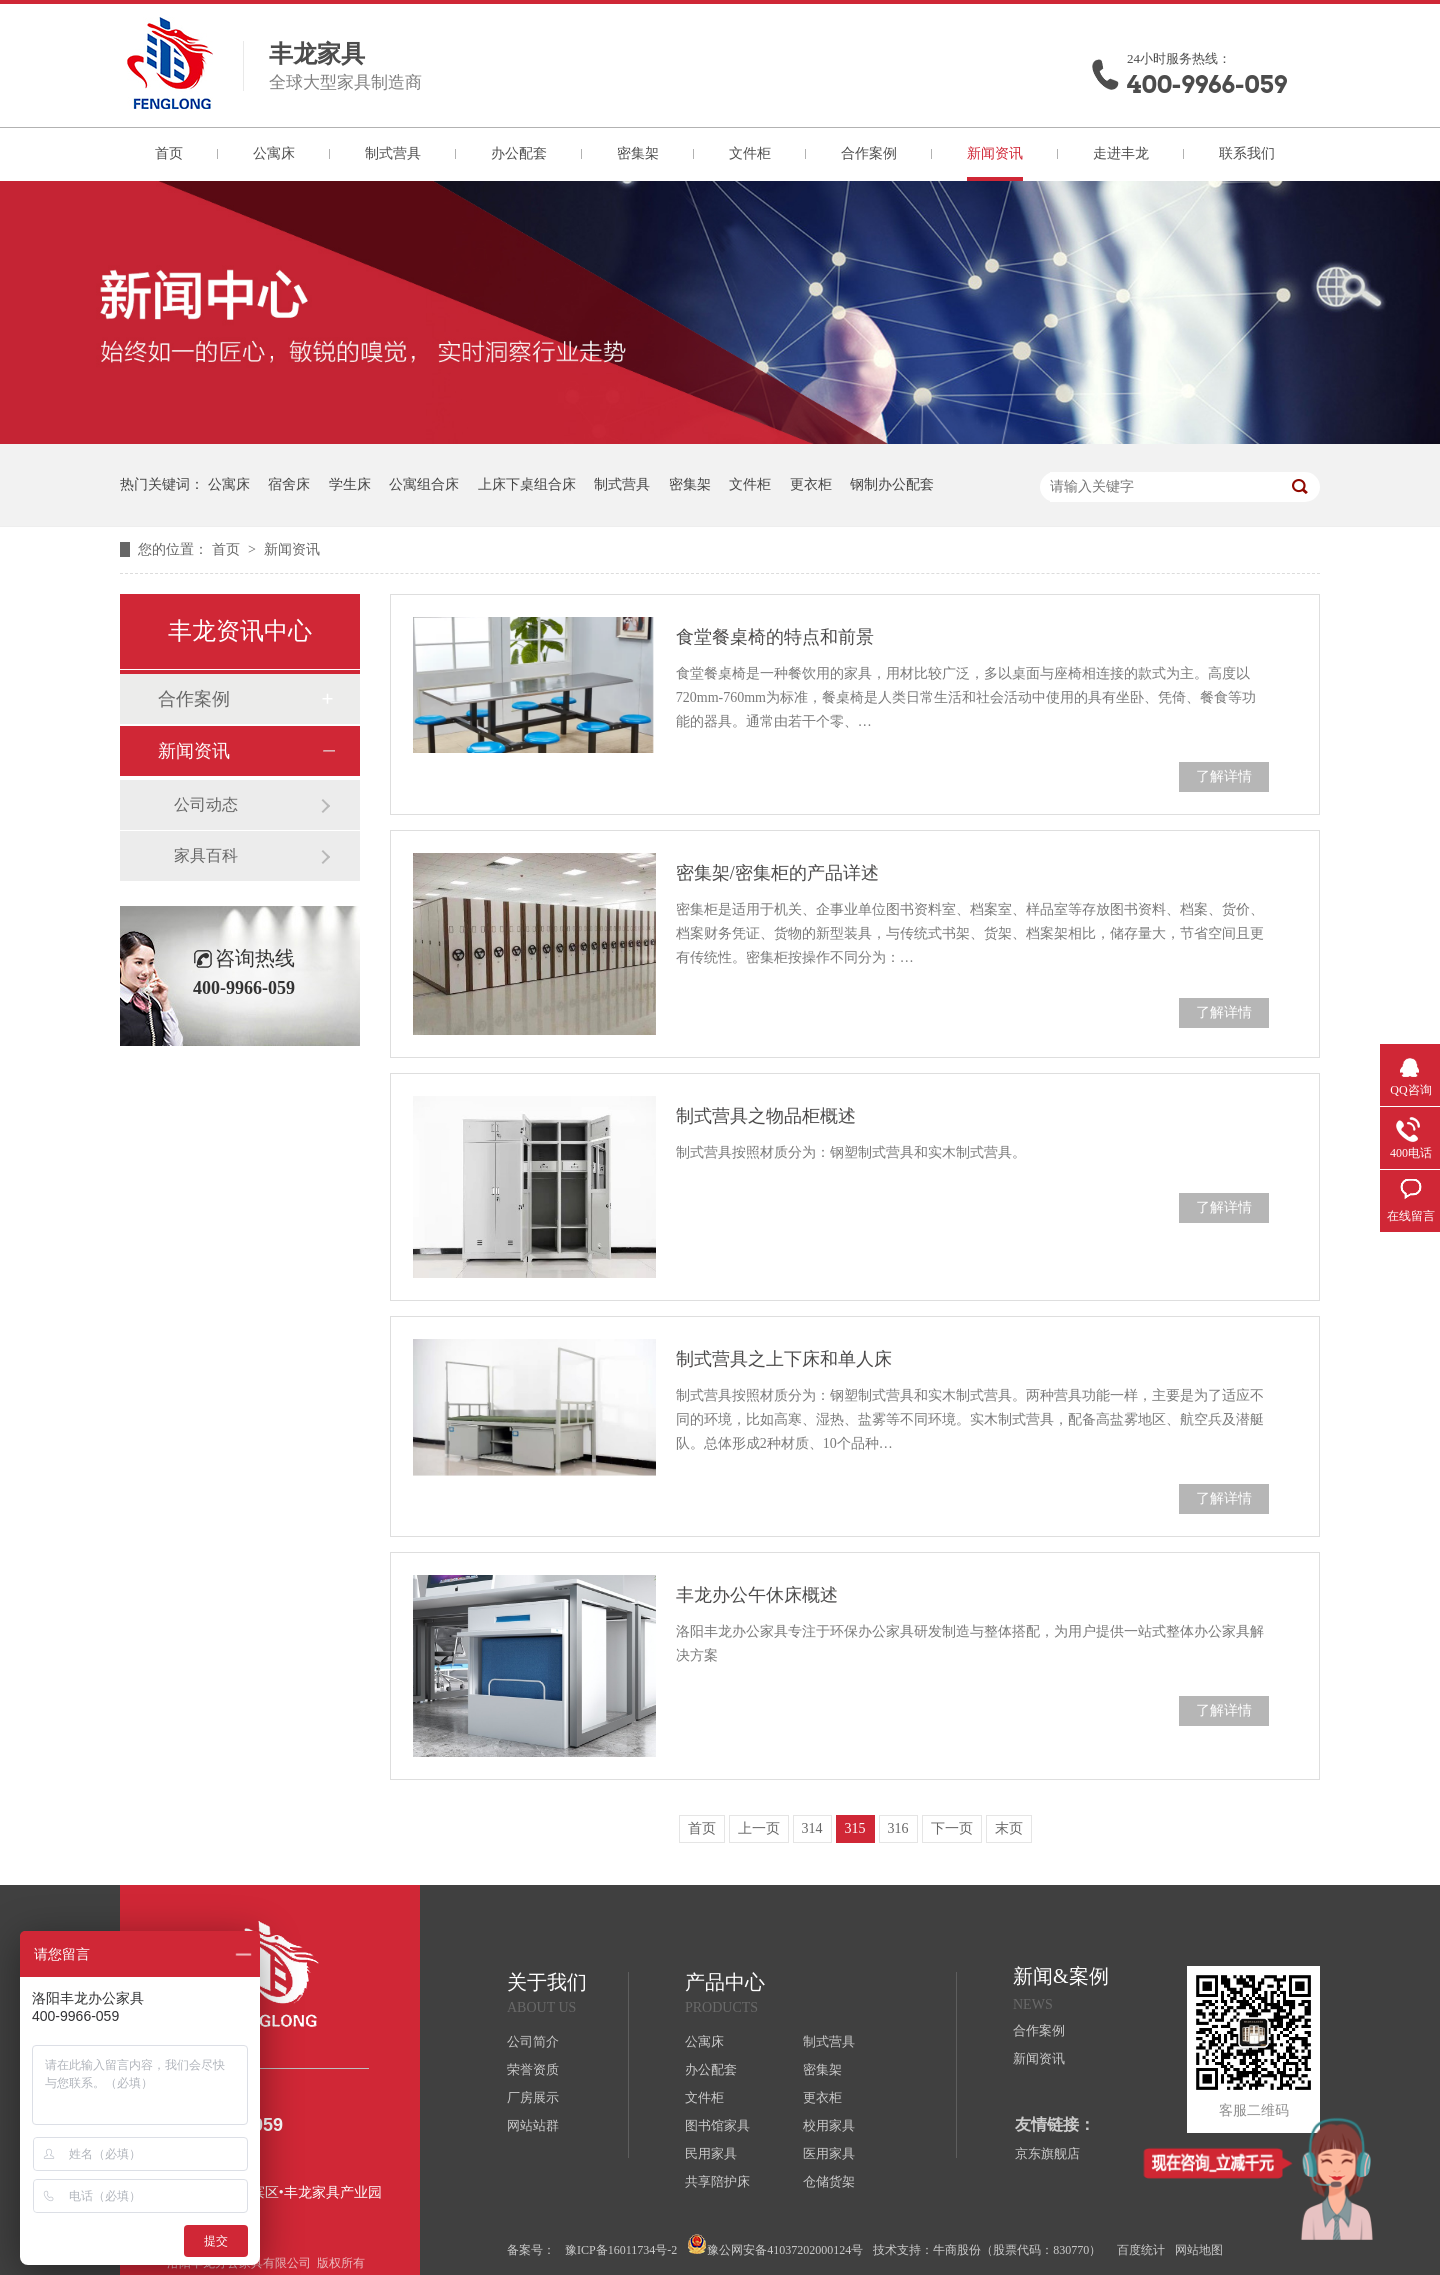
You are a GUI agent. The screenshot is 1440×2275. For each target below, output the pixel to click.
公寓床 (274, 153)
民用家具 (711, 2153)
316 (898, 1828)
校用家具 (829, 2125)
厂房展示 (533, 2097)
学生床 (350, 484)
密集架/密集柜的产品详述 (777, 873)
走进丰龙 (1121, 153)
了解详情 (1224, 776)
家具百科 (206, 855)
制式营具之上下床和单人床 (784, 1359)
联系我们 (1247, 153)
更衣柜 (811, 484)
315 (855, 1828)
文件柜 (750, 153)
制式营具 (393, 153)
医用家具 (829, 2153)
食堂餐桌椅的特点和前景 (775, 637)
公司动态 (206, 804)
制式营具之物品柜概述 (766, 1116)
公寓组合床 (424, 484)
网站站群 (533, 2125)
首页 (169, 153)
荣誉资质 (533, 2069)
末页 (1009, 1828)
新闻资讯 (995, 153)
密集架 (638, 153)
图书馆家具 (717, 2125)
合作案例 (869, 153)
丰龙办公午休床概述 (757, 1595)
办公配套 (519, 153)
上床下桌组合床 (527, 484)
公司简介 (533, 2041)
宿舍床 (289, 484)
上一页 (759, 1828)
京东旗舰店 (1047, 2153)
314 (812, 1828)
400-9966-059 (1207, 84)
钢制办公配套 (892, 484)
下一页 (952, 1828)
